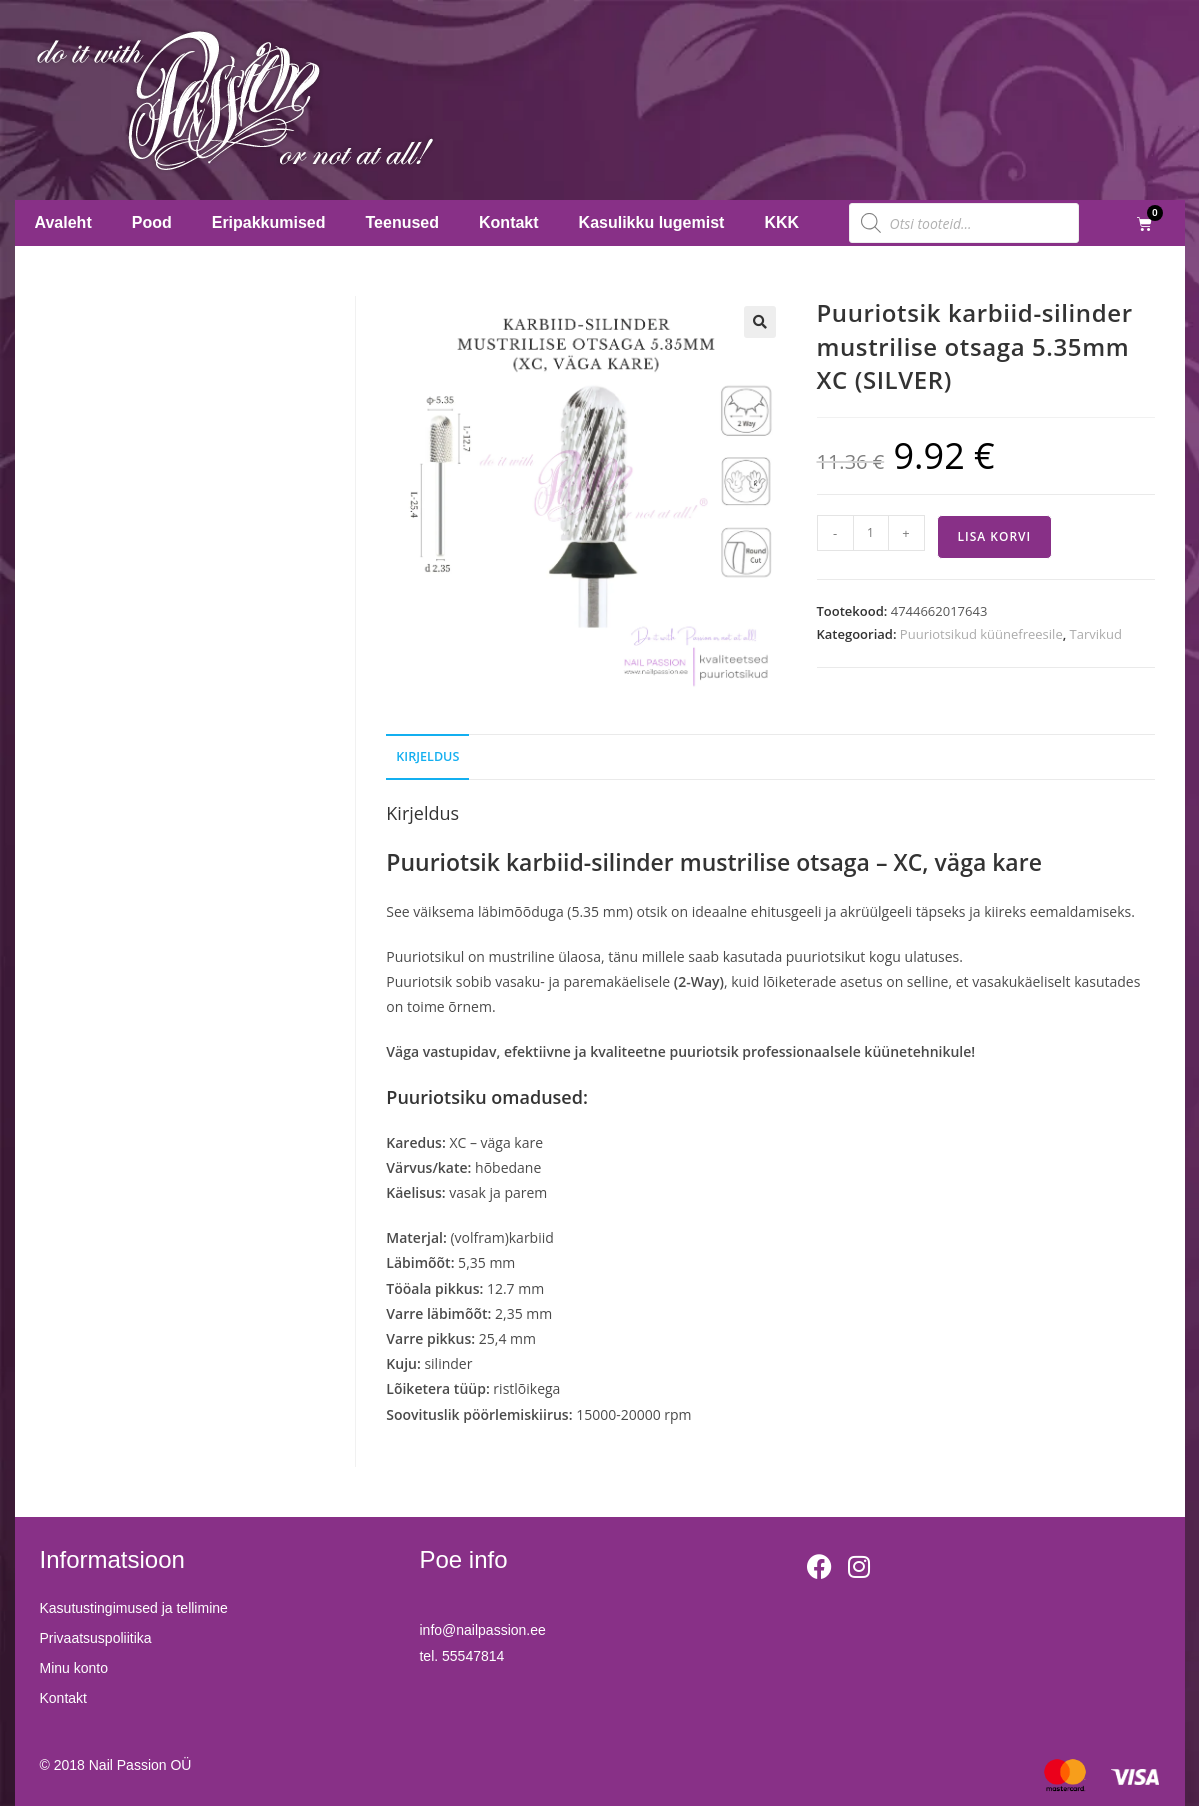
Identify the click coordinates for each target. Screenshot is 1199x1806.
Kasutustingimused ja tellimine (134, 1608)
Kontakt (509, 222)
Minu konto (74, 1668)
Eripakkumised (269, 222)
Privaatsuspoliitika (96, 1638)
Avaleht (63, 222)
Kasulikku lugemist (652, 222)
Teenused (403, 222)
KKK (781, 222)
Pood (152, 222)
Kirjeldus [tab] (427, 756)
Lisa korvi (995, 536)
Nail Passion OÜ (140, 1765)
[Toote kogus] (871, 533)
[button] (760, 322)
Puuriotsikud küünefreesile (981, 634)
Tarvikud (1096, 634)
